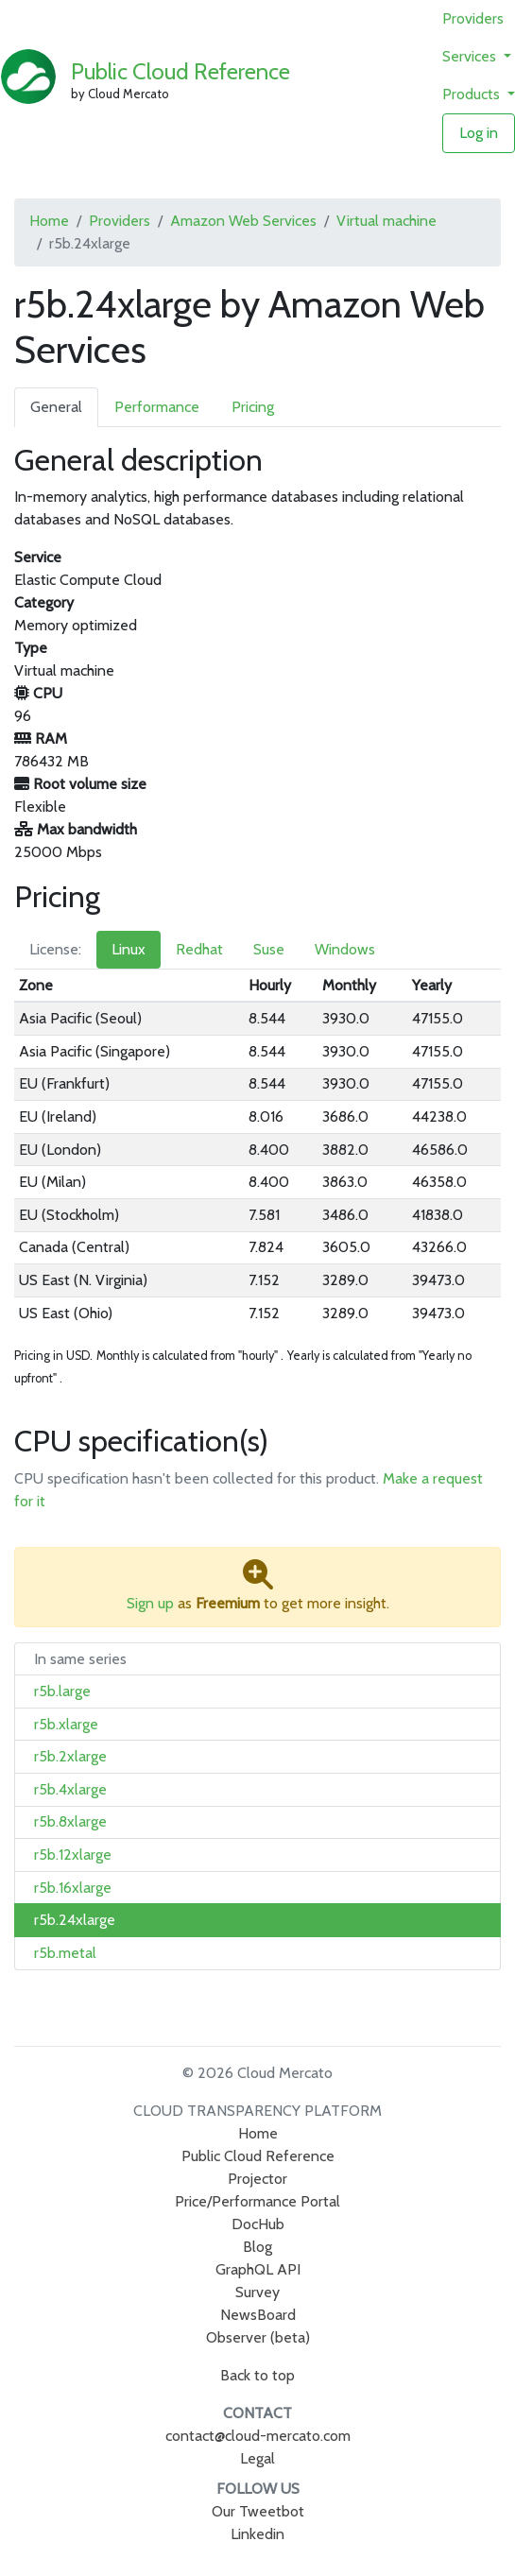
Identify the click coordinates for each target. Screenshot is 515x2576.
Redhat (199, 949)
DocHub (258, 2224)
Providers (473, 18)
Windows (345, 949)
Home (49, 221)
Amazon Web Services (243, 221)
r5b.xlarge (66, 1724)
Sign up (150, 1603)
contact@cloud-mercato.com (258, 2436)
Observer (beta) (258, 2337)
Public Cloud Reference (180, 71)
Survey (257, 2292)
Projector (257, 2179)
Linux (129, 949)
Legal (257, 2458)
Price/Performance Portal (257, 2201)
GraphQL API (257, 2269)
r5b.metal (65, 1953)
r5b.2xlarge (70, 1756)
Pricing (253, 407)
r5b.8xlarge (70, 1821)
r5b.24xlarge (74, 1920)
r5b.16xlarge (73, 1888)
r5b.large (62, 1691)
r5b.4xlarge (70, 1789)
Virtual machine (386, 221)
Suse (268, 949)
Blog (257, 2247)
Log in (478, 133)
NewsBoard (258, 2315)
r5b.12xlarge (73, 1854)
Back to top (257, 2375)
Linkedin (257, 2534)
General (56, 407)
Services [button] (471, 56)
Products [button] (473, 94)
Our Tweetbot (258, 2511)
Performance (156, 407)
